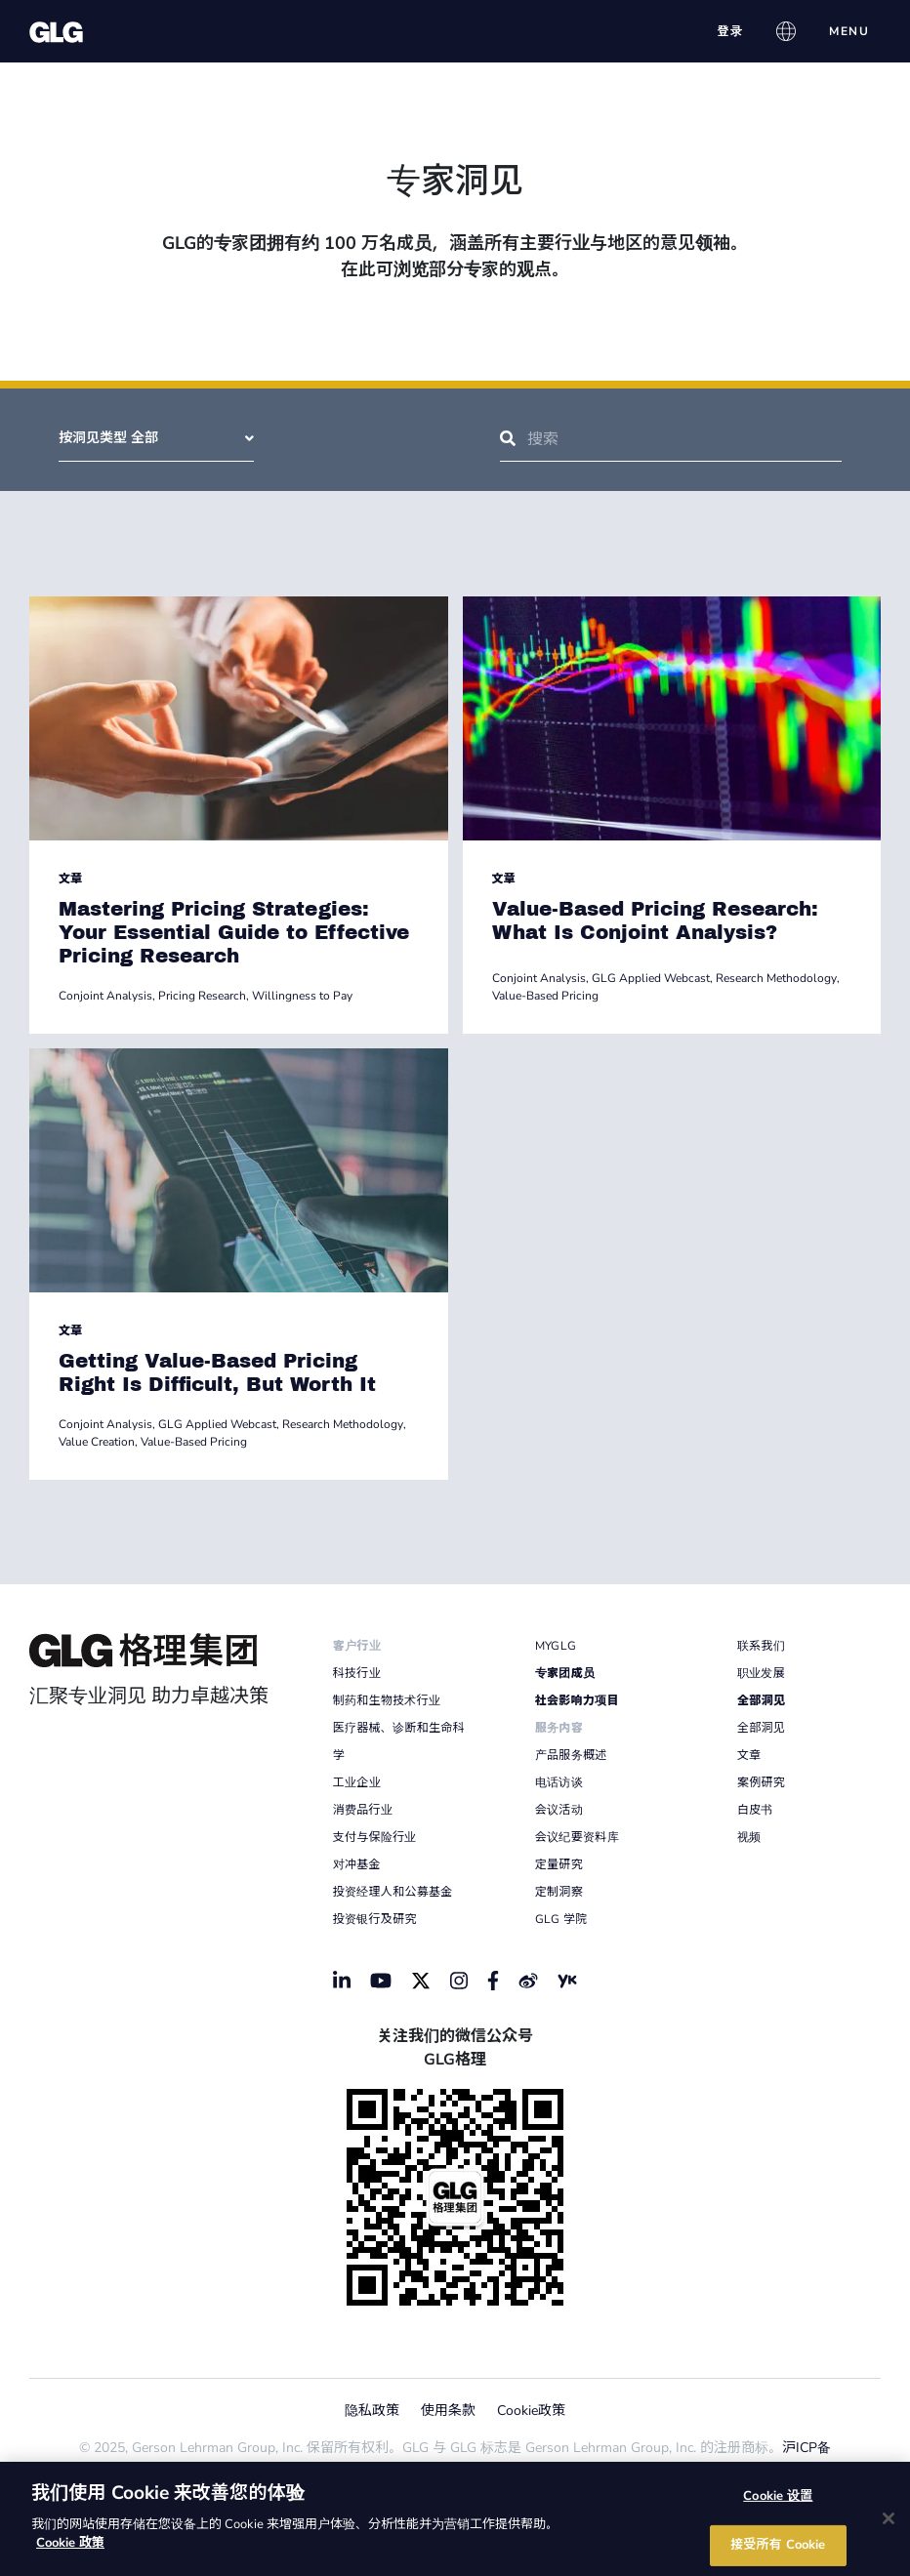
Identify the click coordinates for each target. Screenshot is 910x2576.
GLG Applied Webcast (651, 978)
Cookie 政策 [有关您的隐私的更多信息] (70, 2543)
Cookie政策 (531, 2410)
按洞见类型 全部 (156, 438)
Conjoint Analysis (105, 995)
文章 (70, 878)
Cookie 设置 (777, 2495)
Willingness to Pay (302, 995)
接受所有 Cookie (777, 2545)
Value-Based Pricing (545, 995)
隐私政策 (372, 2410)
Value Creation (97, 1442)
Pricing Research (202, 995)
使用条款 (448, 2410)
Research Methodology (776, 978)
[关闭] (888, 2518)
